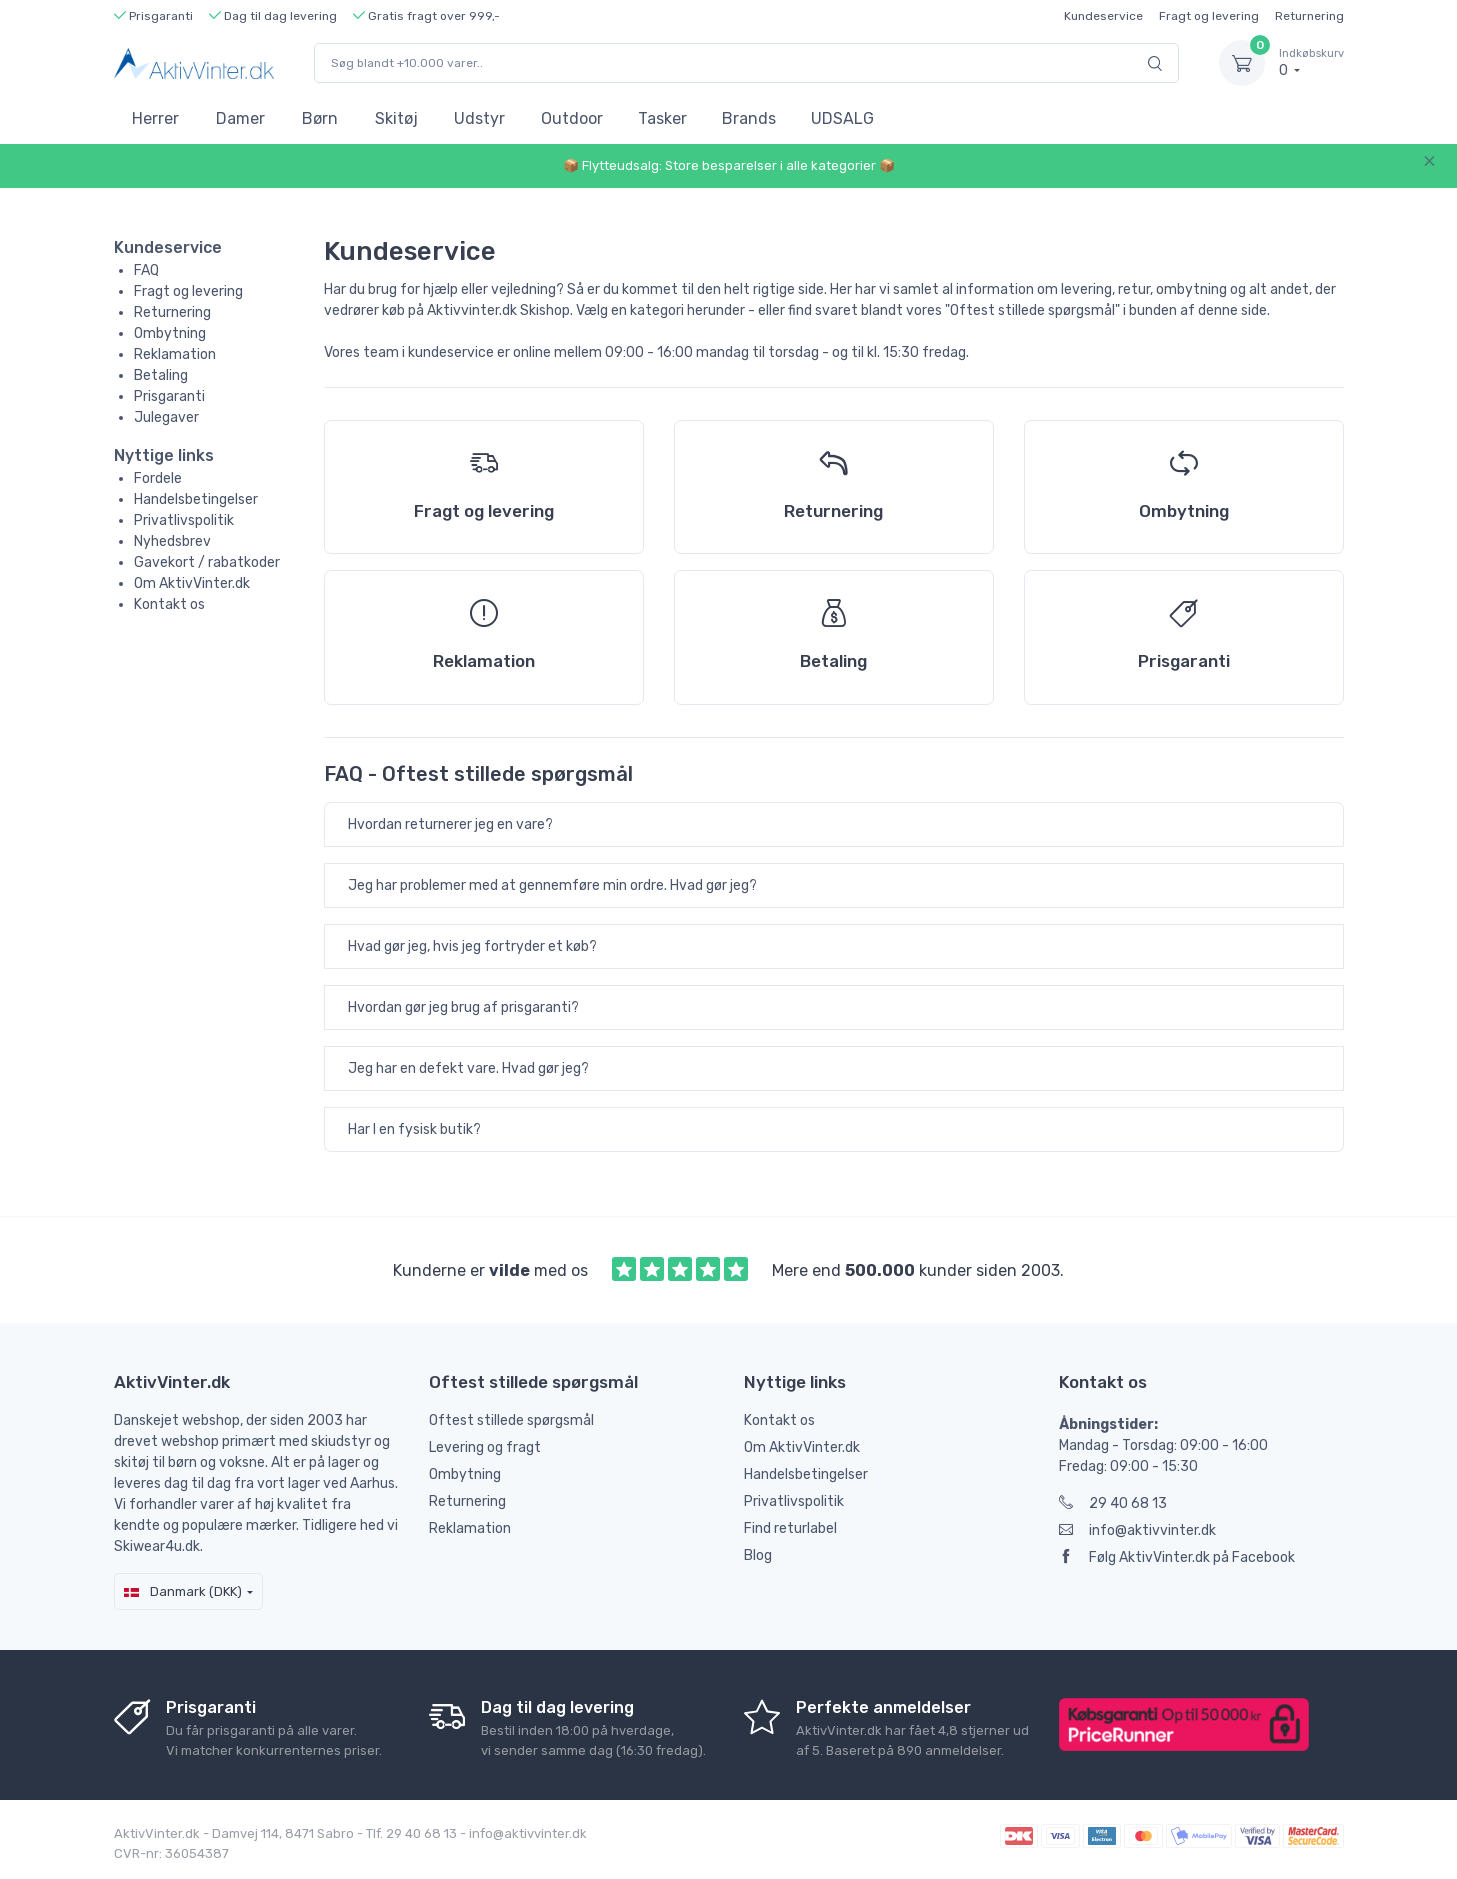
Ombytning (170, 333)
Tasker (662, 118)
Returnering (1309, 16)
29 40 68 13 (1113, 1503)
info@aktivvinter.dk (1137, 1530)
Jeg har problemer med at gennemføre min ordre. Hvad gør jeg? (552, 885)
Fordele (158, 478)
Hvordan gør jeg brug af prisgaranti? (463, 1007)
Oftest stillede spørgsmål (511, 1420)
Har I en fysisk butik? (414, 1129)
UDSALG (842, 118)
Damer (240, 118)
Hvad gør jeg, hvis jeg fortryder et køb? (472, 946)
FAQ (146, 270)
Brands (749, 118)
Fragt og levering (1209, 16)
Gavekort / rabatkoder (207, 562)
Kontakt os (169, 604)
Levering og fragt (485, 1447)
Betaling (161, 375)
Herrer (155, 118)
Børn (320, 118)
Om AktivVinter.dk (192, 583)
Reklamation (175, 354)
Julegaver (166, 417)
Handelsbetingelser (196, 499)
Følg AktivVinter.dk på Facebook (1177, 1557)
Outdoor (572, 118)
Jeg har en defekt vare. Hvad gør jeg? (468, 1068)
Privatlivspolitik (184, 520)
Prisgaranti (169, 396)
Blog (758, 1555)
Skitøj (396, 118)
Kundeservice (1103, 16)
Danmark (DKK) (183, 1591)
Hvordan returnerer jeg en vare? (450, 824)
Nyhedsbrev (172, 541)
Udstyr (479, 118)
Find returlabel (790, 1528)
